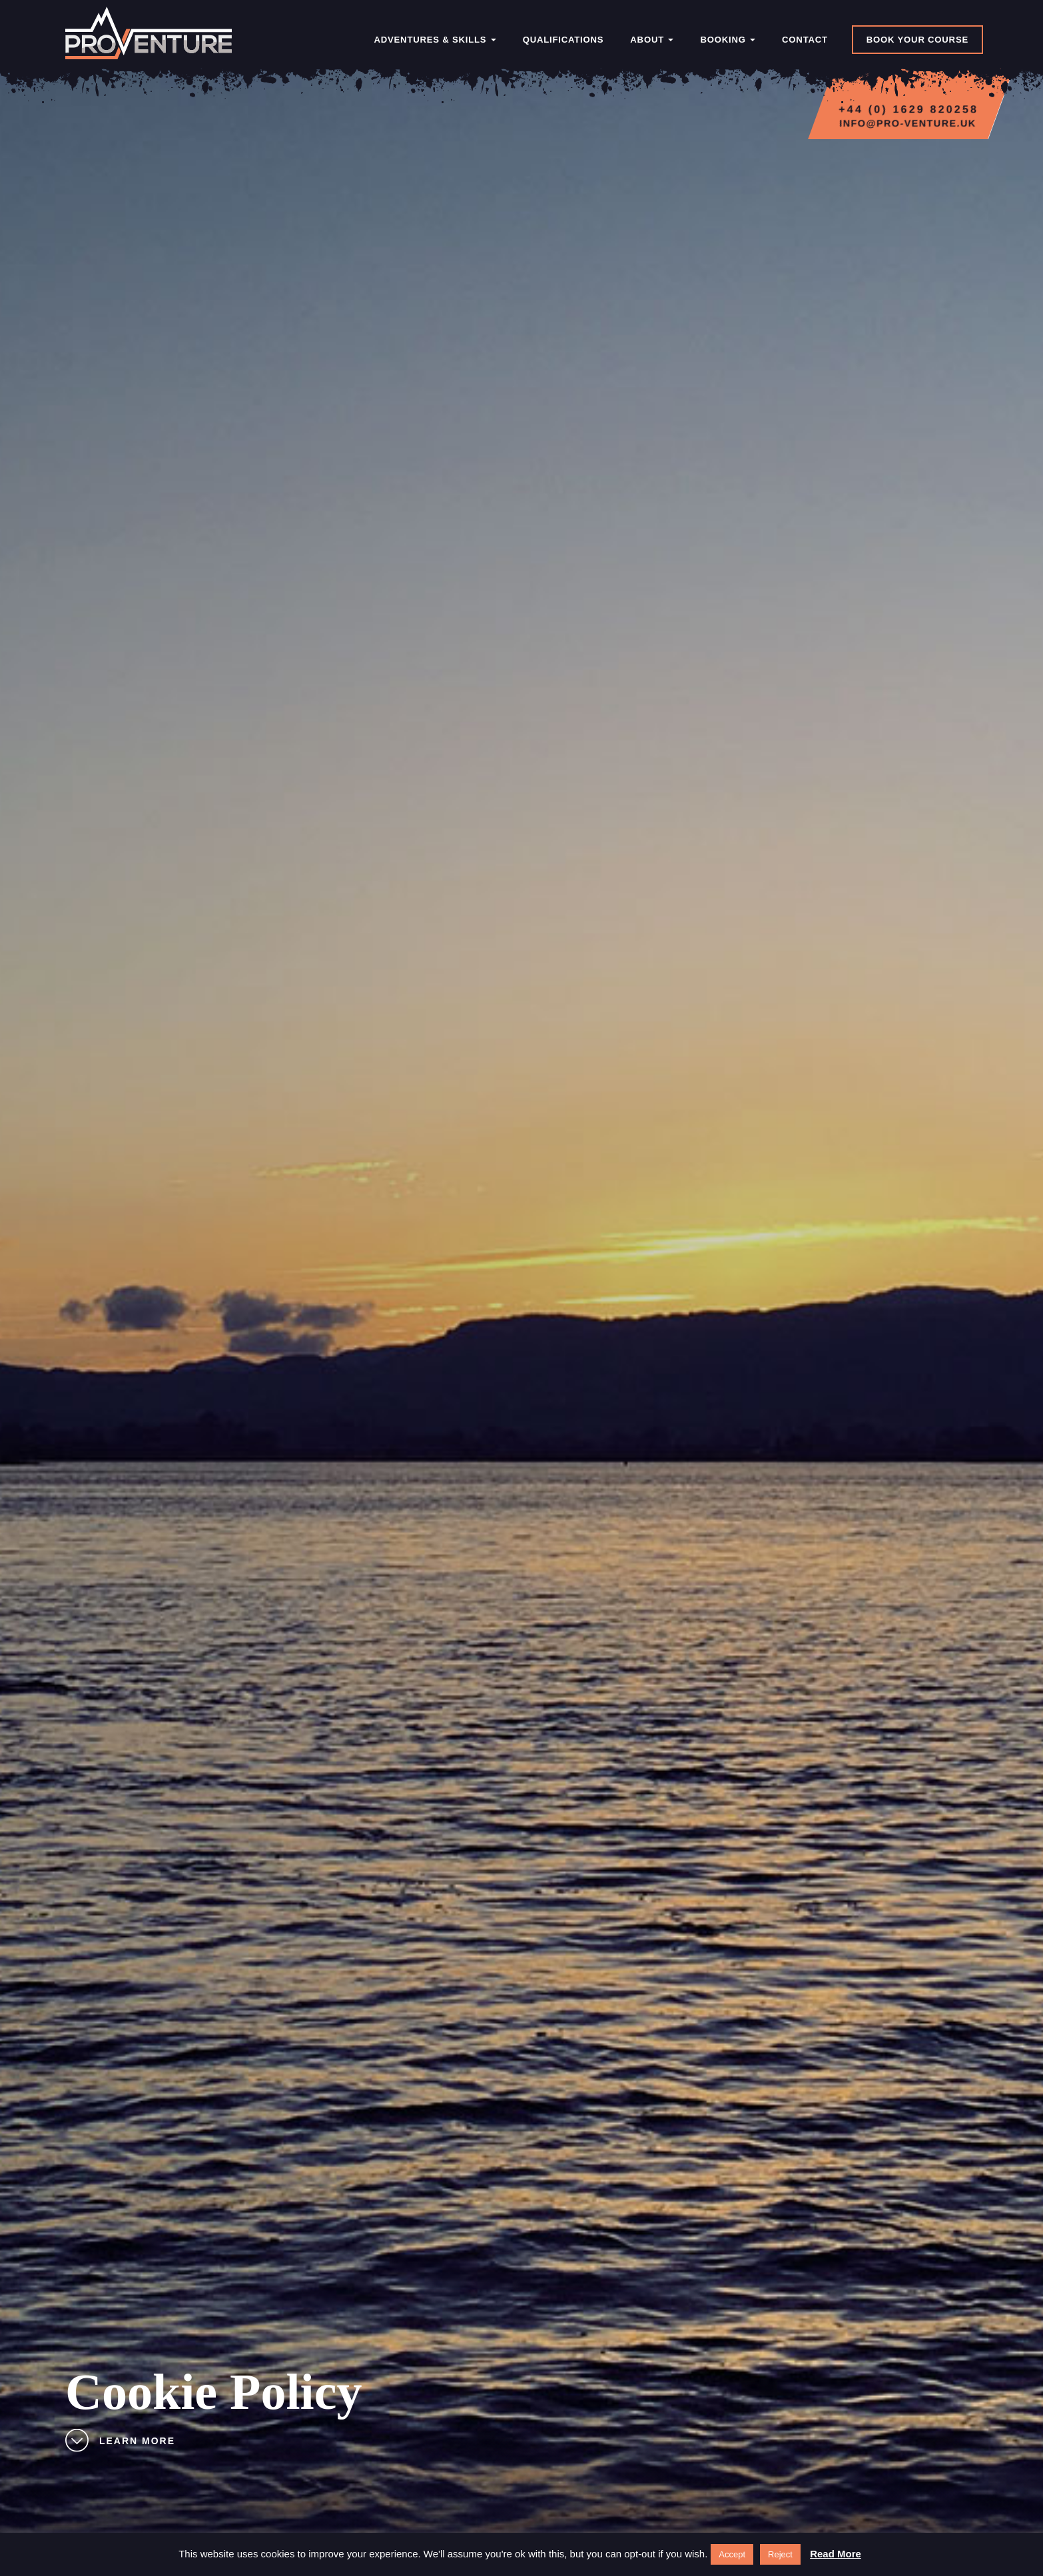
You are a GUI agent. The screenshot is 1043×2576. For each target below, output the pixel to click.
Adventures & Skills (435, 40)
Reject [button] (780, 2554)
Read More (835, 2553)
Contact (805, 40)
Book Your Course (917, 40)
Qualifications (563, 40)
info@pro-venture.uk (908, 123)
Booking (727, 40)
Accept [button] (732, 2554)
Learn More (120, 2441)
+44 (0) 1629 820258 (908, 109)
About (651, 40)
